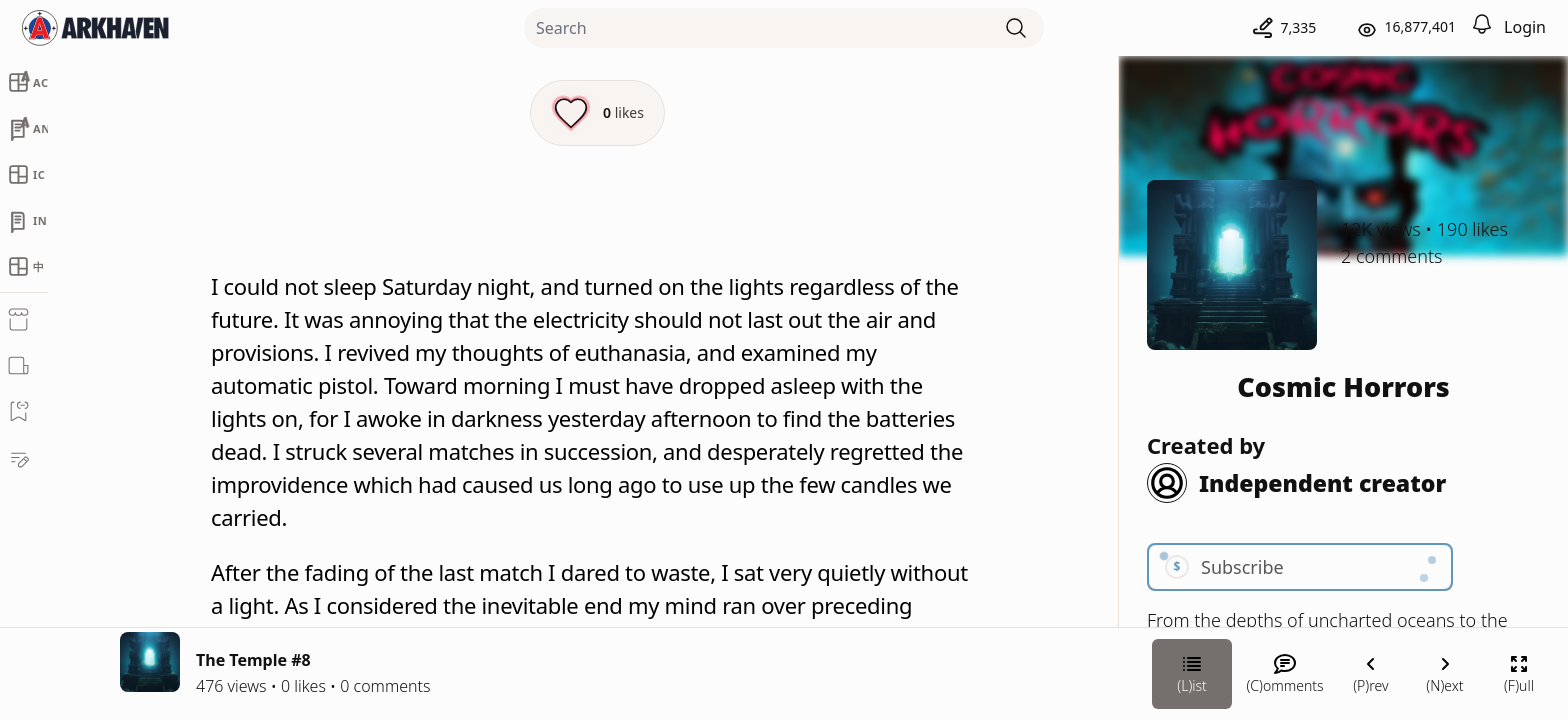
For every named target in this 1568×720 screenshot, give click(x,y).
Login (1525, 27)
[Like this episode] (597, 113)
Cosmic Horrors (1343, 386)
